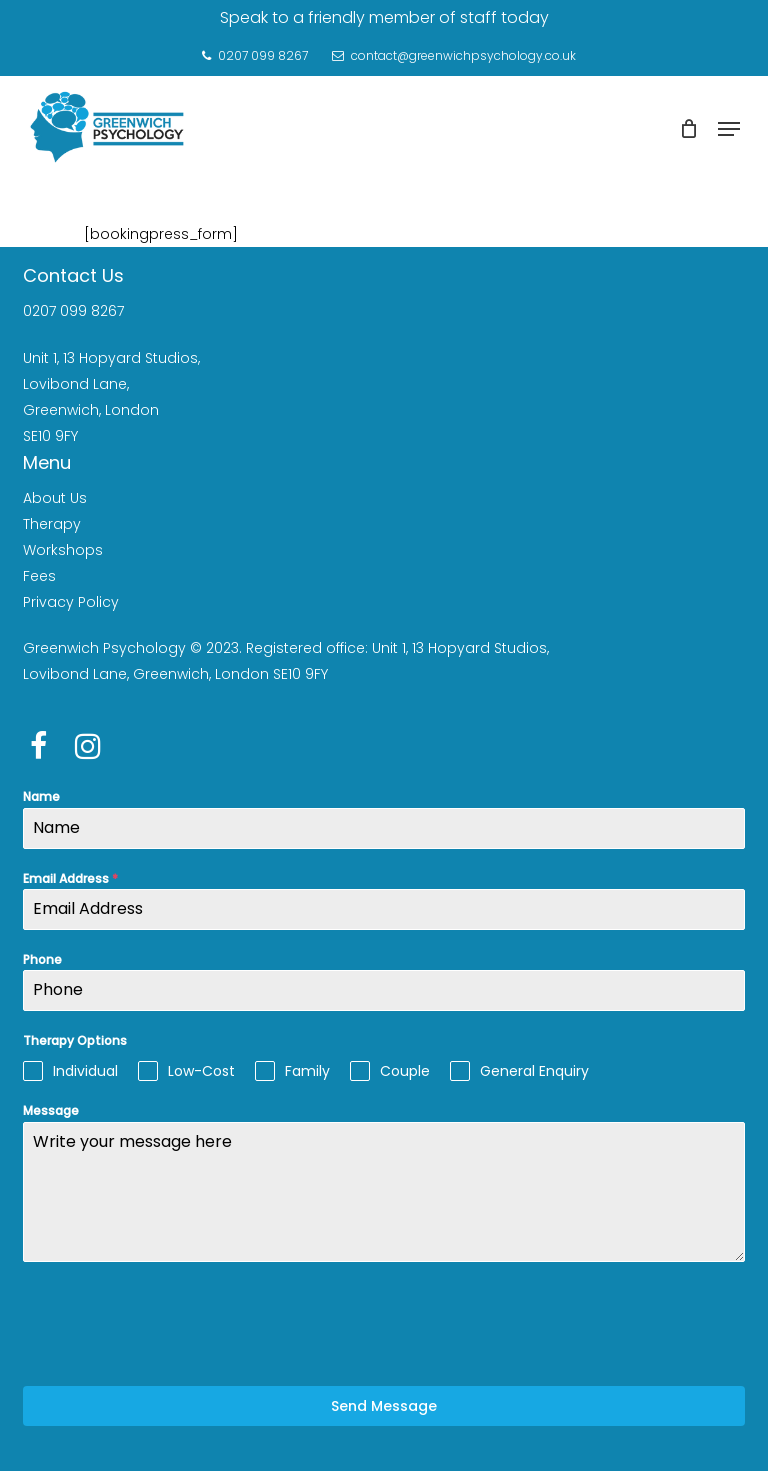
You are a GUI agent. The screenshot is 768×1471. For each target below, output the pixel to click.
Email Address (70, 878)
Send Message (384, 1406)
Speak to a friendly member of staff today (384, 17)
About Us (55, 498)
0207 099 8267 (73, 311)
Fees (39, 576)
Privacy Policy (71, 602)
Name (41, 796)
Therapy (52, 524)
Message (51, 1110)
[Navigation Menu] (729, 129)
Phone (42, 959)
